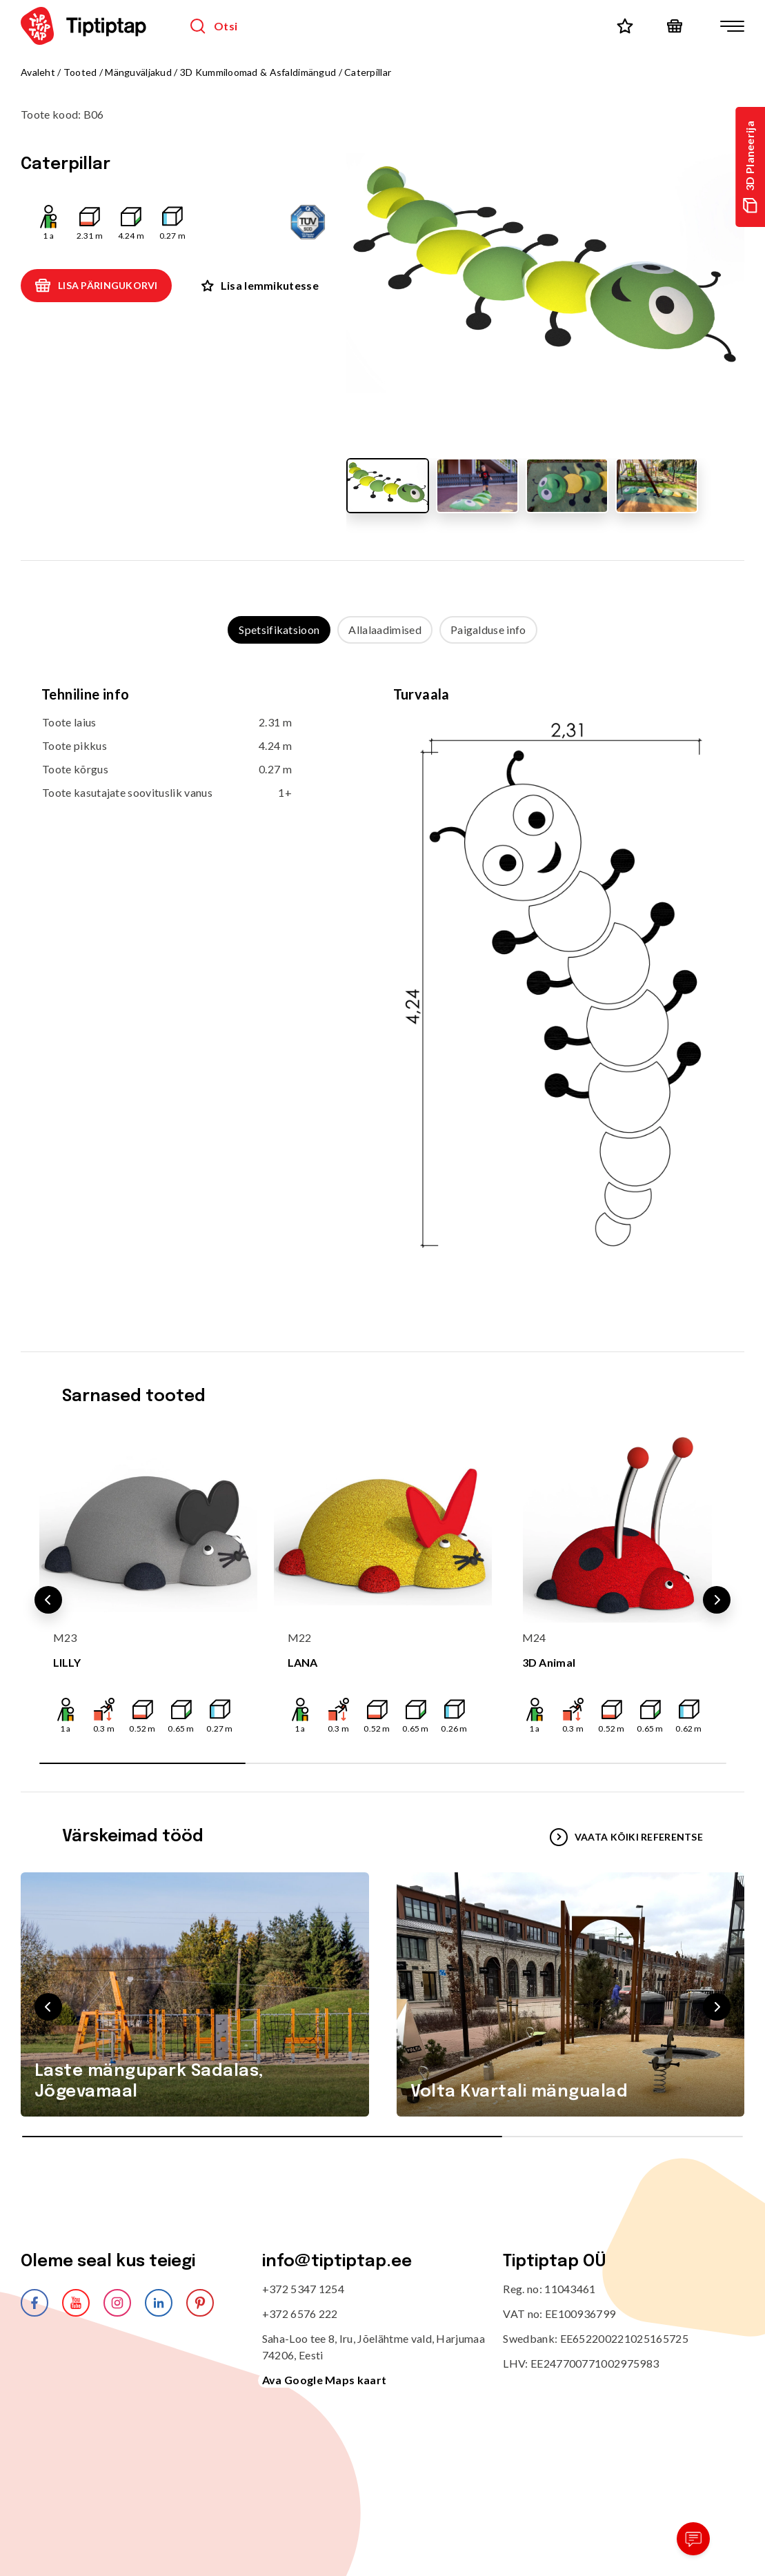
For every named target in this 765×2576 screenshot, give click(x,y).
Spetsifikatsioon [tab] (279, 629)
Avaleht (38, 72)
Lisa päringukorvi (96, 285)
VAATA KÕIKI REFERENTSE (626, 1837)
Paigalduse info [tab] (488, 629)
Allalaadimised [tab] (384, 629)
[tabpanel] (382, 984)
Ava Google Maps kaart (324, 2379)
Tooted (80, 72)
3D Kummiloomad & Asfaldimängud (258, 72)
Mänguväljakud (138, 72)
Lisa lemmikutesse (260, 285)
